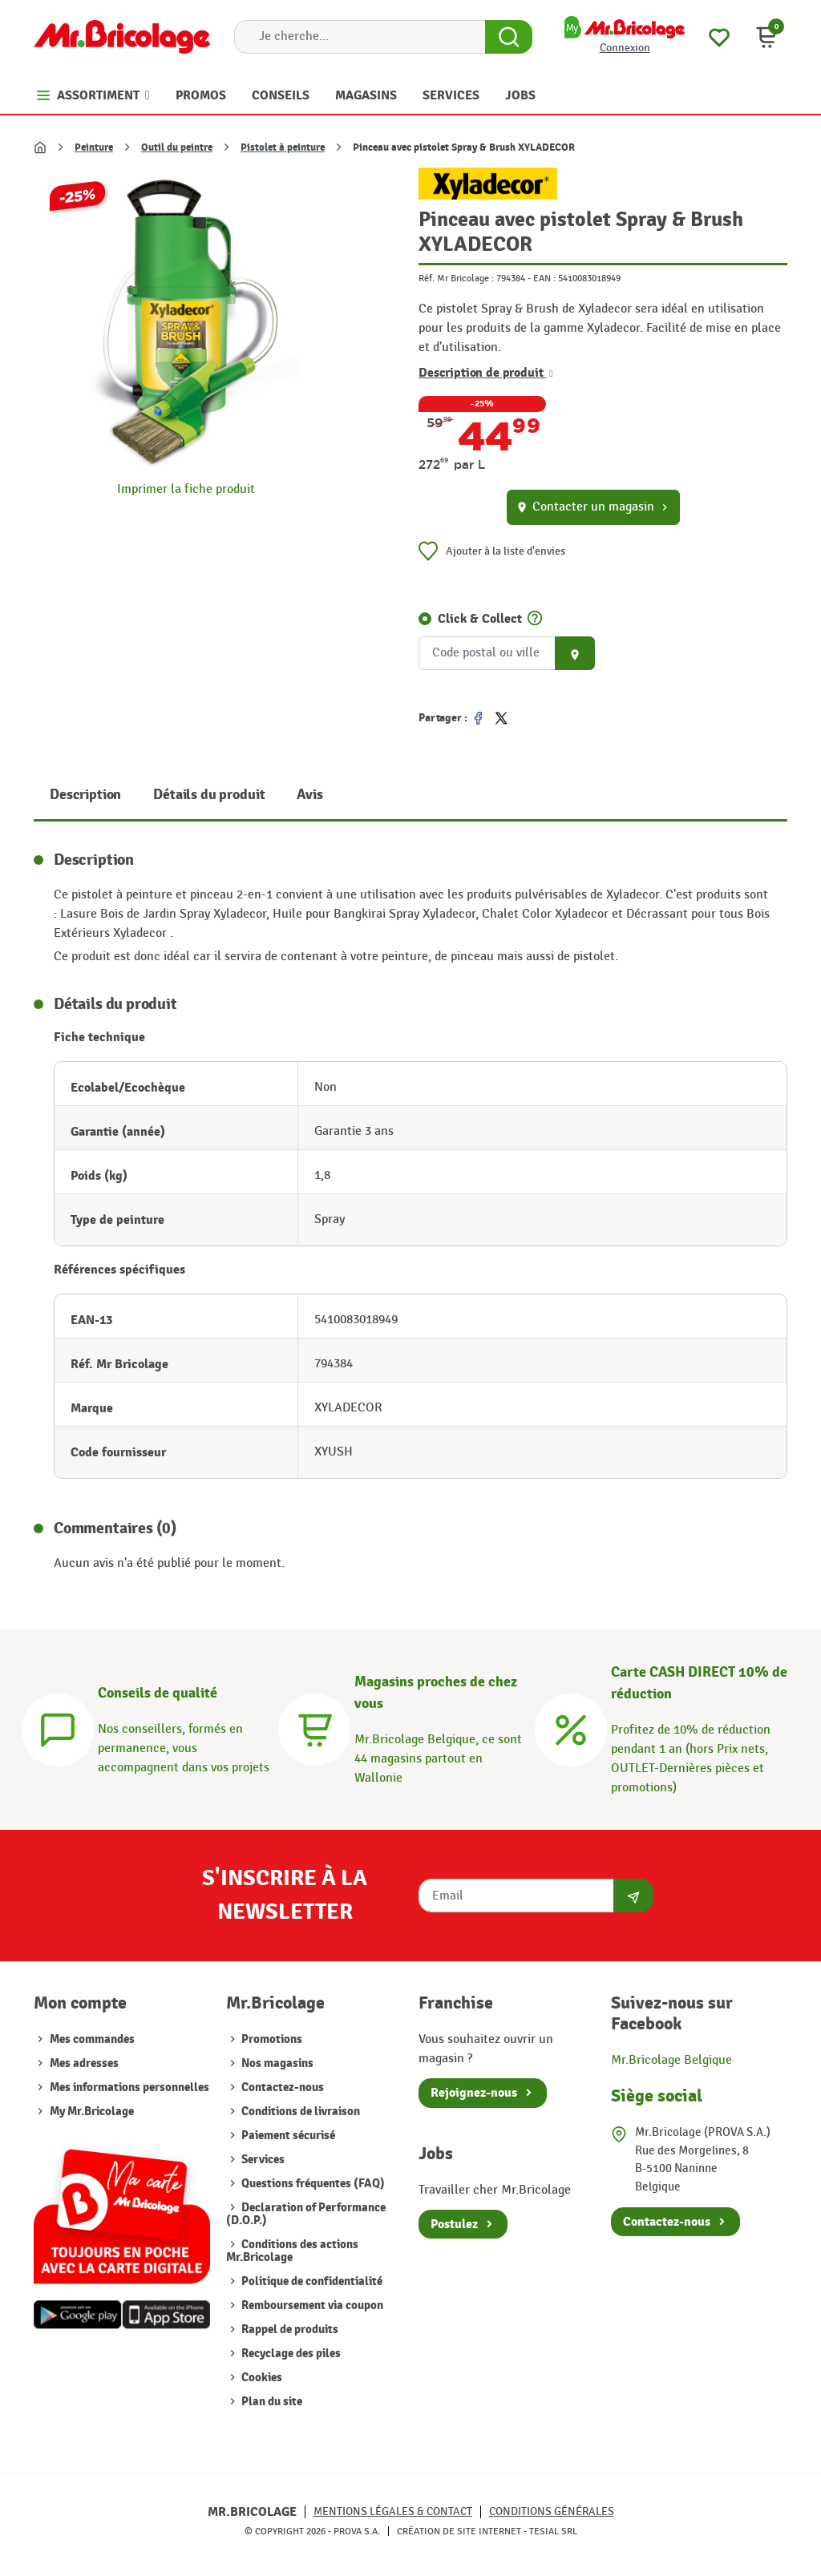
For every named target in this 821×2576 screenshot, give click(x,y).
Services (262, 2159)
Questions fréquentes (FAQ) (312, 2183)
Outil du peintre (176, 147)
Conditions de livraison (299, 2111)
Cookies (260, 2377)
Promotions (270, 2039)
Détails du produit (209, 794)
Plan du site (270, 2401)
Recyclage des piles (290, 2353)
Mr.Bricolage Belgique (671, 2060)
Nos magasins (276, 2063)
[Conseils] (58, 1727)
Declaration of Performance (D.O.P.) (306, 2214)
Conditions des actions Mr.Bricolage (292, 2251)
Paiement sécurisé (287, 2135)
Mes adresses (84, 2063)
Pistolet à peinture (283, 147)
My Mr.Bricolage (92, 2111)
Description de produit (486, 372)
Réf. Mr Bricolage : (456, 278)
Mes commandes (92, 2039)
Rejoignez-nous (474, 2093)
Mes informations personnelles (129, 2087)
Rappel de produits (288, 2329)
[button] (766, 37)
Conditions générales (551, 2511)
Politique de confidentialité (310, 2281)
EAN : (544, 278)
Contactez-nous (281, 2087)
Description (85, 794)
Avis (309, 794)
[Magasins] (314, 1727)
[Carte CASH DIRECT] (571, 1727)
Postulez (454, 2224)
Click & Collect (480, 619)
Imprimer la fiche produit (186, 489)
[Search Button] (508, 37)
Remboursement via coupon (311, 2305)
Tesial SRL (553, 2531)
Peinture (94, 147)
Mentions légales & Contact (392, 2511)
